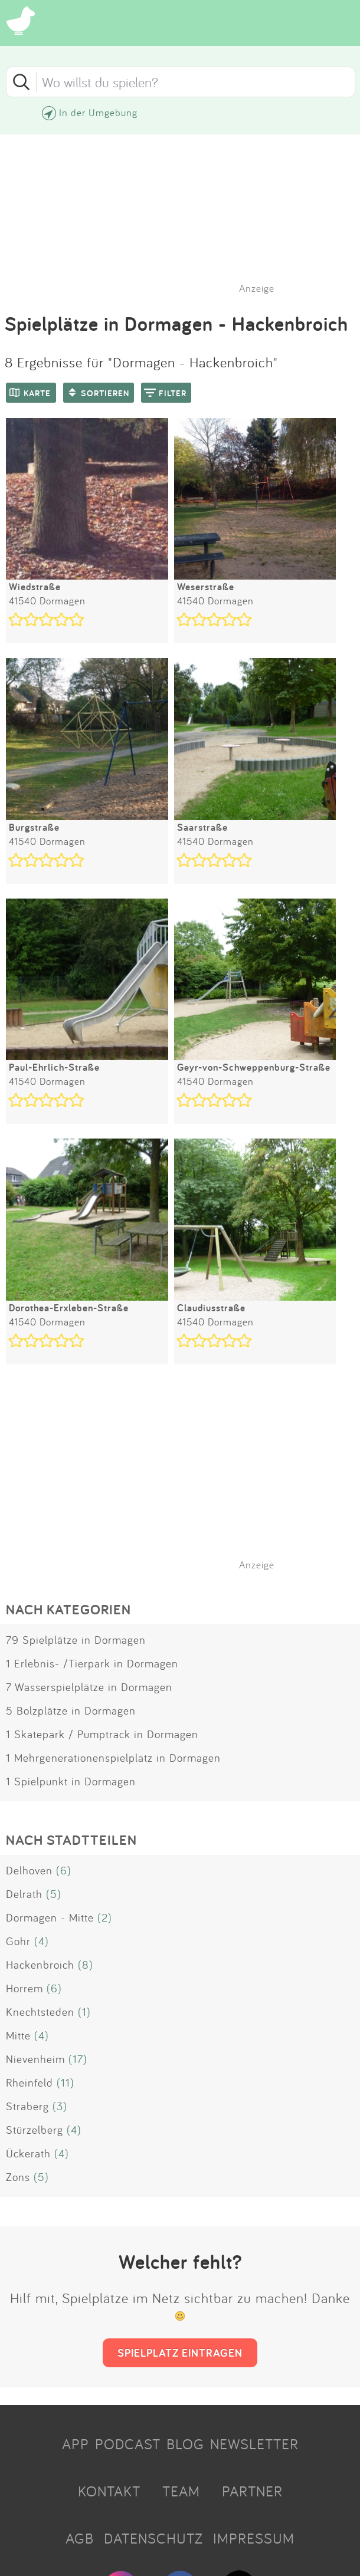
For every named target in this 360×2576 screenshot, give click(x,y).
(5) (53, 1894)
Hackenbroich (40, 1965)
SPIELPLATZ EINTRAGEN (180, 2352)
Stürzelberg (34, 2130)
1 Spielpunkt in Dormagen (71, 1781)
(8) (85, 1965)
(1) (84, 2012)
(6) (63, 1870)
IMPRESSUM (253, 2538)
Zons (18, 2177)
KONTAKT (109, 2491)
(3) (60, 2106)
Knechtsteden (40, 2012)
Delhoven (29, 1870)
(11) (65, 2082)
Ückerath (28, 2153)
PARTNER (252, 2491)
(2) (104, 1917)
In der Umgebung (98, 112)
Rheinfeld (29, 2082)
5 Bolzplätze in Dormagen (71, 1710)
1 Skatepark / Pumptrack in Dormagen (102, 1734)
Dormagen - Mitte (50, 1917)
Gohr (18, 1941)
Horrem (24, 1988)
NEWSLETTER (254, 2443)
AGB (80, 2538)
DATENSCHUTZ (153, 2538)
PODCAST (128, 2443)
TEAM (181, 2491)
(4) (41, 1941)
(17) (77, 2059)
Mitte (18, 2035)
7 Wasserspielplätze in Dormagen (89, 1687)
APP (75, 2443)
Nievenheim (35, 2059)
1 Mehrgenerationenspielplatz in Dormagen (113, 1758)
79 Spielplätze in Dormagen (76, 1640)
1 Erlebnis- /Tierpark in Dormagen (92, 1663)
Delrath (24, 1894)
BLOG (185, 2443)
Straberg (27, 2106)
